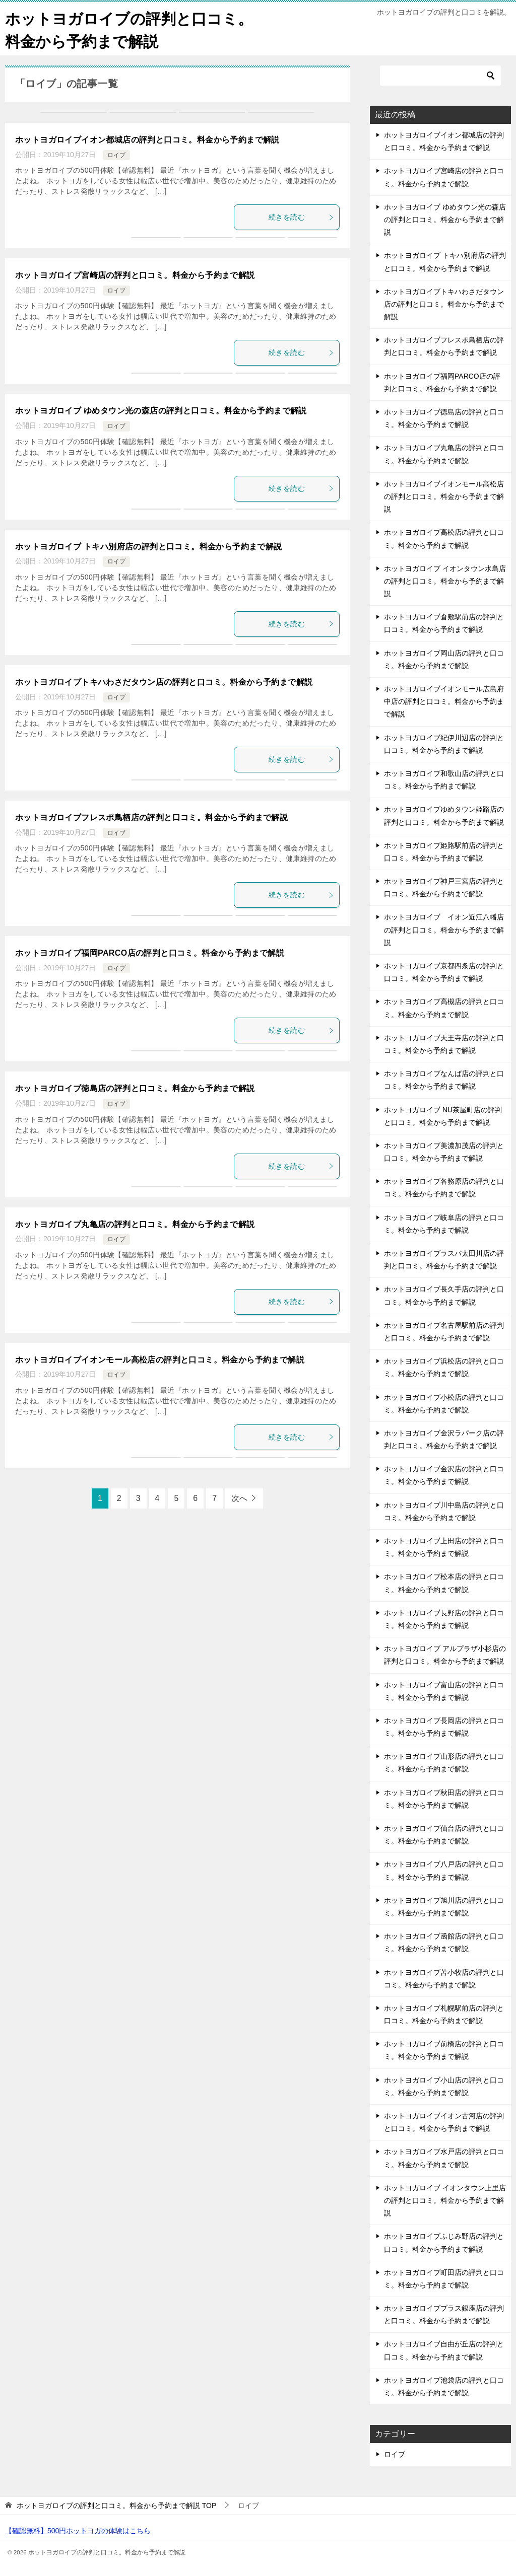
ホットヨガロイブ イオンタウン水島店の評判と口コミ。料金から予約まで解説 (445, 581)
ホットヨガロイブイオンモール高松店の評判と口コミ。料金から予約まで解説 (159, 1359)
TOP (116, 2505)
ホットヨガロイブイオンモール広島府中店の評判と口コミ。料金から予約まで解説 (444, 701)
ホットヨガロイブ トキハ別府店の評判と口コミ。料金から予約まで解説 (148, 546)
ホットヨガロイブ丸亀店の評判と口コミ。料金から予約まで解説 (135, 1224)
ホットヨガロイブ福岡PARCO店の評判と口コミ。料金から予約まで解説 (149, 953)
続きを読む (301, 217)
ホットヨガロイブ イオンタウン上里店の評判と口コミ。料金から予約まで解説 (445, 2200)
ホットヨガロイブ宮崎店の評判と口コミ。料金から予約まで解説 (135, 275)
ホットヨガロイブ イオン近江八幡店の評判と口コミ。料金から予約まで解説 (444, 929)
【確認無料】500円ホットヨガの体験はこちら (78, 2531)
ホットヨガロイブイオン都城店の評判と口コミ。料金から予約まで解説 (147, 139)
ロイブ (116, 155)
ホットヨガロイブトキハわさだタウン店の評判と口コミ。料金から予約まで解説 (163, 682)
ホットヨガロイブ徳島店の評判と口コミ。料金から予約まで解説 (135, 1088)
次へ (239, 1498)
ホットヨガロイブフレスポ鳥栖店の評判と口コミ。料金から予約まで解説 (151, 817)
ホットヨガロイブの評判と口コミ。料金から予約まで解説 (129, 28)
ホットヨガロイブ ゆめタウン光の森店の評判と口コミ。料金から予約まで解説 (161, 410)
